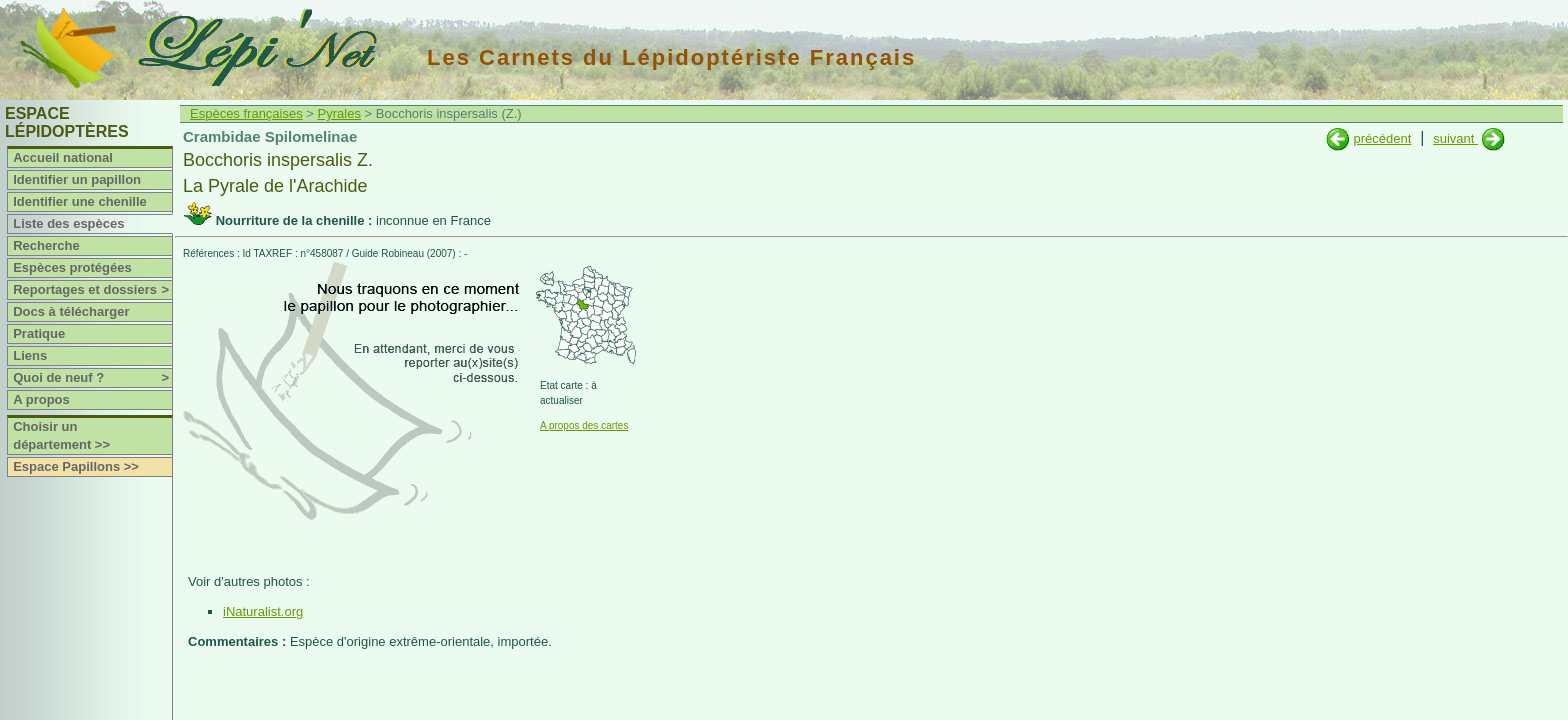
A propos (41, 399)
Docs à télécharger (71, 311)
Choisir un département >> (61, 435)
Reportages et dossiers (92, 290)
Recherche (46, 245)
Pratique (39, 333)
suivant (1455, 138)
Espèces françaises (246, 113)
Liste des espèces (68, 223)
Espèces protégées (72, 267)
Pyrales (339, 113)
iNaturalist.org (263, 611)
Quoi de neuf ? (92, 378)
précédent (1382, 138)
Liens (30, 355)
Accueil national (63, 157)
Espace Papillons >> (76, 466)
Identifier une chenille (80, 201)
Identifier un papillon (77, 179)
